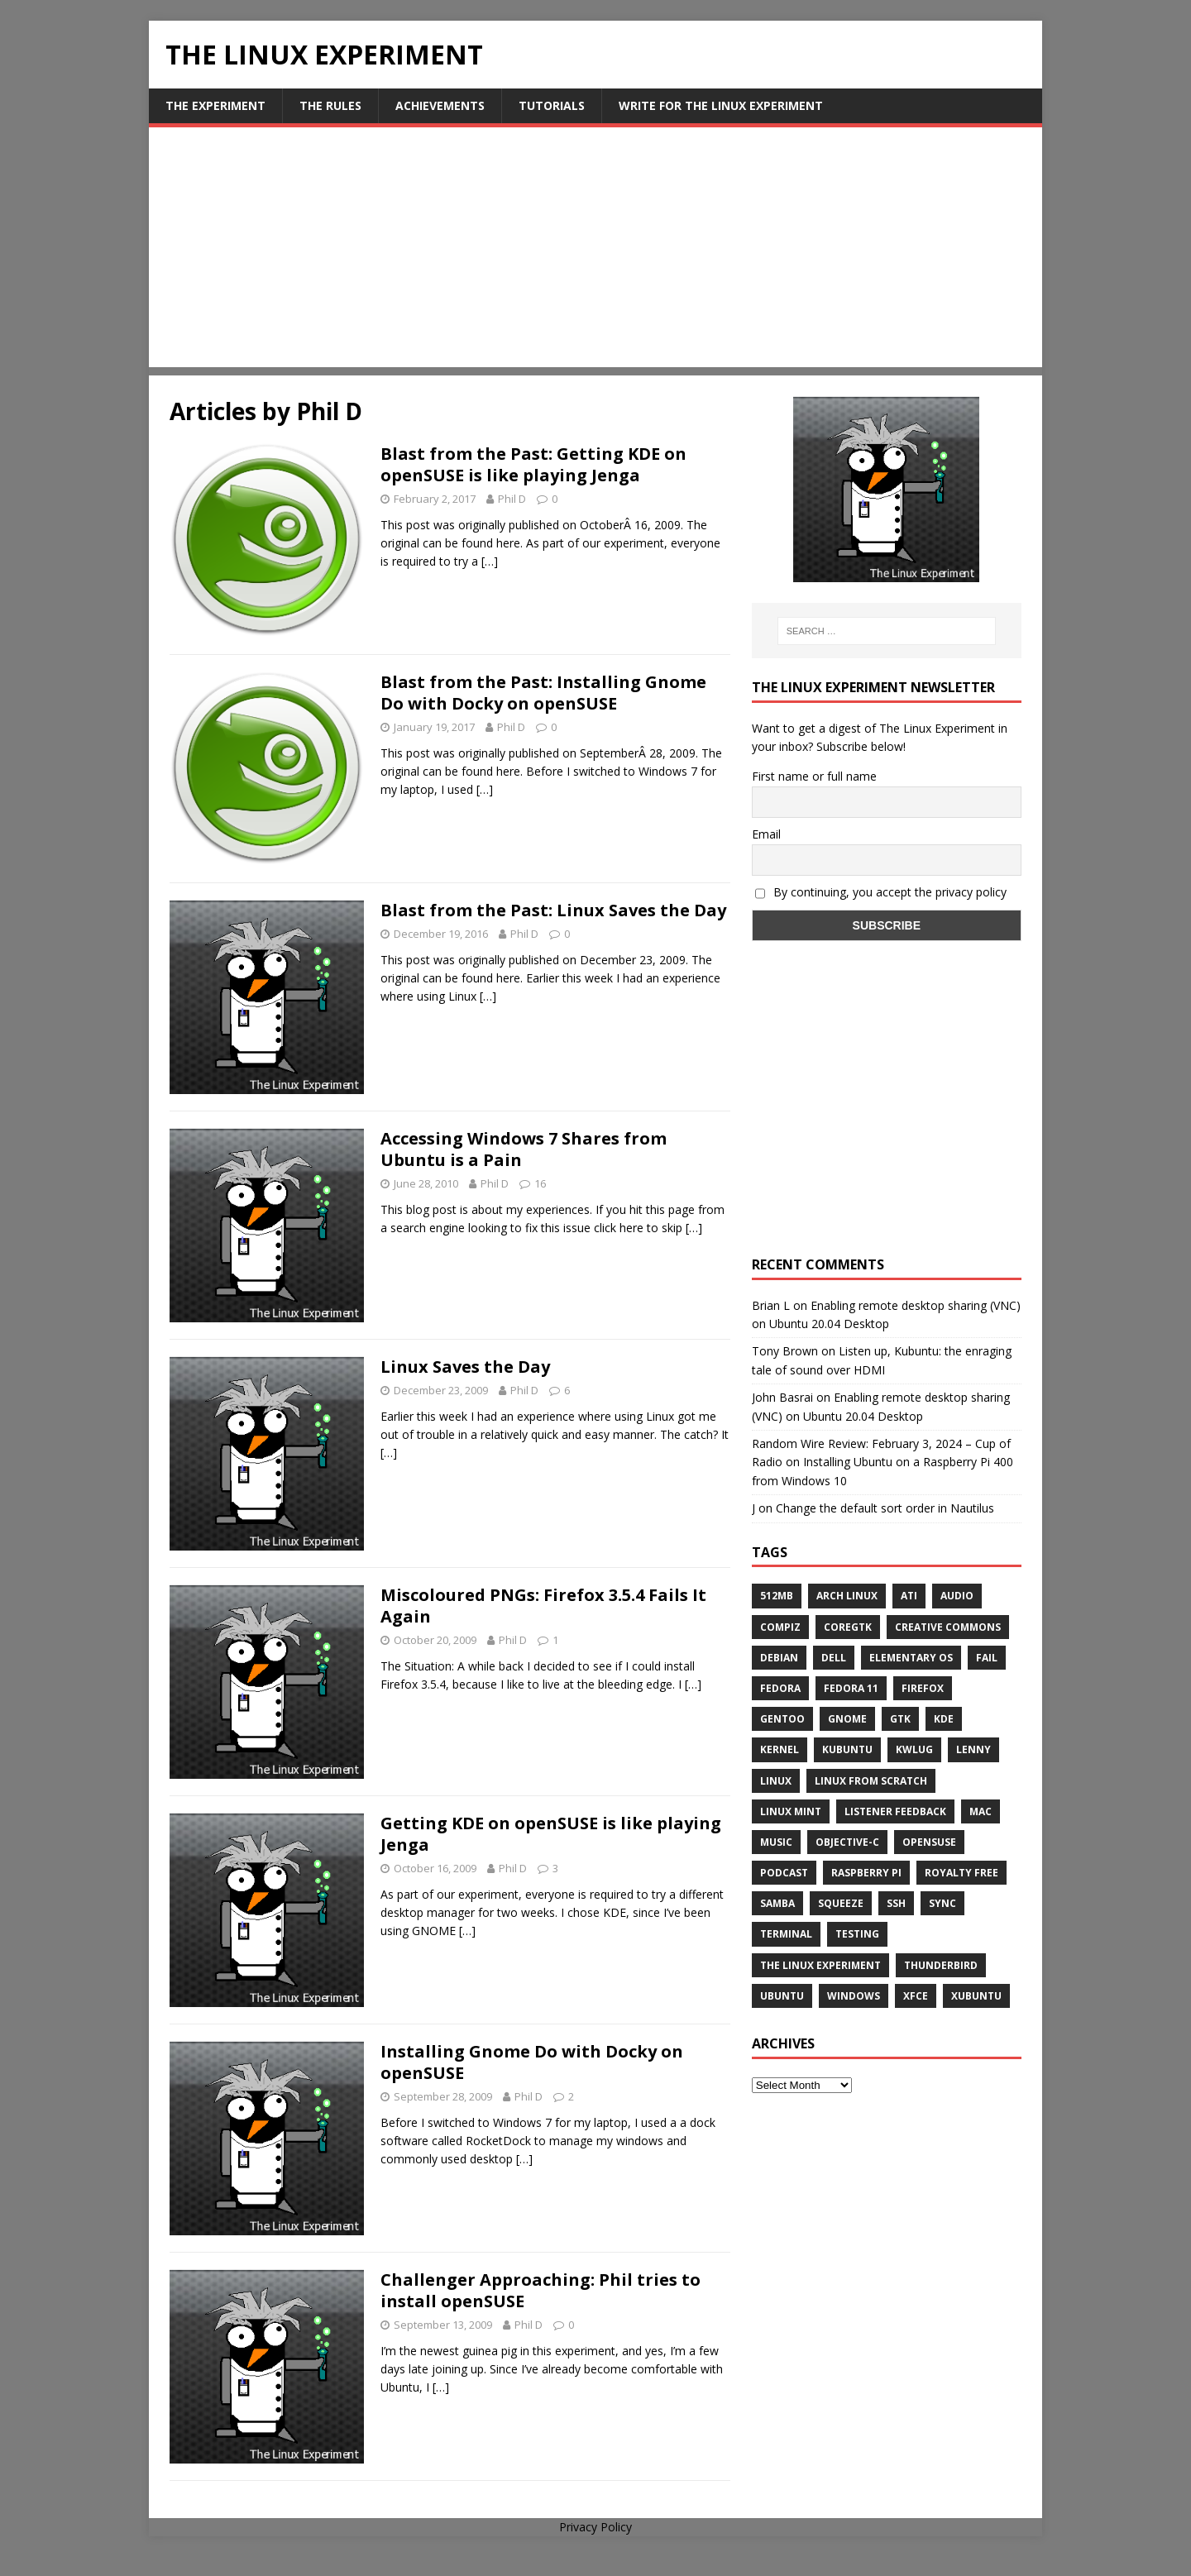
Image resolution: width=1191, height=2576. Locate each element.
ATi (909, 1596)
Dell (833, 1658)
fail (986, 1658)
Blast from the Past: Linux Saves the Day (553, 910)
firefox (923, 1688)
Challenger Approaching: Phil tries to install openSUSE (540, 2290)
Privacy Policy (595, 2527)
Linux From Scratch (871, 1781)
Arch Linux (847, 1596)
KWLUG (914, 1749)
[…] (489, 561)
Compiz (780, 1627)
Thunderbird (941, 1965)
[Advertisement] (595, 251)
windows (853, 1996)
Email (766, 834)
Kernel (779, 1749)
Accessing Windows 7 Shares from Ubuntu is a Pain (523, 1149)
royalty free (961, 1873)
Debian (779, 1658)
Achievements (440, 105)
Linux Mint (790, 1811)
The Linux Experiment (820, 1965)
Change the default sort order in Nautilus (885, 1508)
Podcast (784, 1873)
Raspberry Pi (866, 1873)
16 (540, 1183)
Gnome (847, 1719)
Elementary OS (911, 1658)
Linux (776, 1781)
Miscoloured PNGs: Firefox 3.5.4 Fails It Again (543, 1605)
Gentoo (782, 1719)
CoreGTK (848, 1627)
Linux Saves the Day (465, 1366)
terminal (786, 1934)
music (776, 1842)
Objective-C (847, 1842)
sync (942, 1903)
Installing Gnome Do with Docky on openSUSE (531, 2062)
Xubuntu (976, 1996)
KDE (944, 1719)
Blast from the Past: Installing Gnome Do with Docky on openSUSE (543, 692)
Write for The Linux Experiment (721, 105)
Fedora (780, 1688)
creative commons (948, 1627)
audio (956, 1596)
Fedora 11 (851, 1688)
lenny (973, 1749)
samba (777, 1903)
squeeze (840, 1903)
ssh (896, 1903)
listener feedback (895, 1811)
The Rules (330, 105)
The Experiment (215, 105)
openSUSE (929, 1842)
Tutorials (552, 105)
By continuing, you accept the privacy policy (881, 892)
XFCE (915, 1996)
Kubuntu (847, 1749)
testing (857, 1934)
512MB (776, 1596)
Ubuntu (782, 1996)
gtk (900, 1719)
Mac (980, 1811)
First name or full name (814, 776)
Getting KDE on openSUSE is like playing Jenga (550, 1834)
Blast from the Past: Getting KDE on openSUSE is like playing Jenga (533, 464)
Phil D (512, 498)
